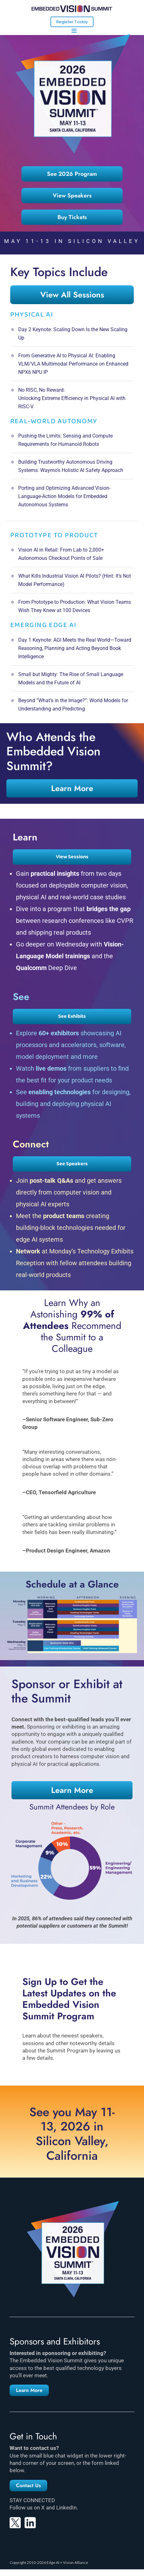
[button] (29, 2390)
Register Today (72, 22)
